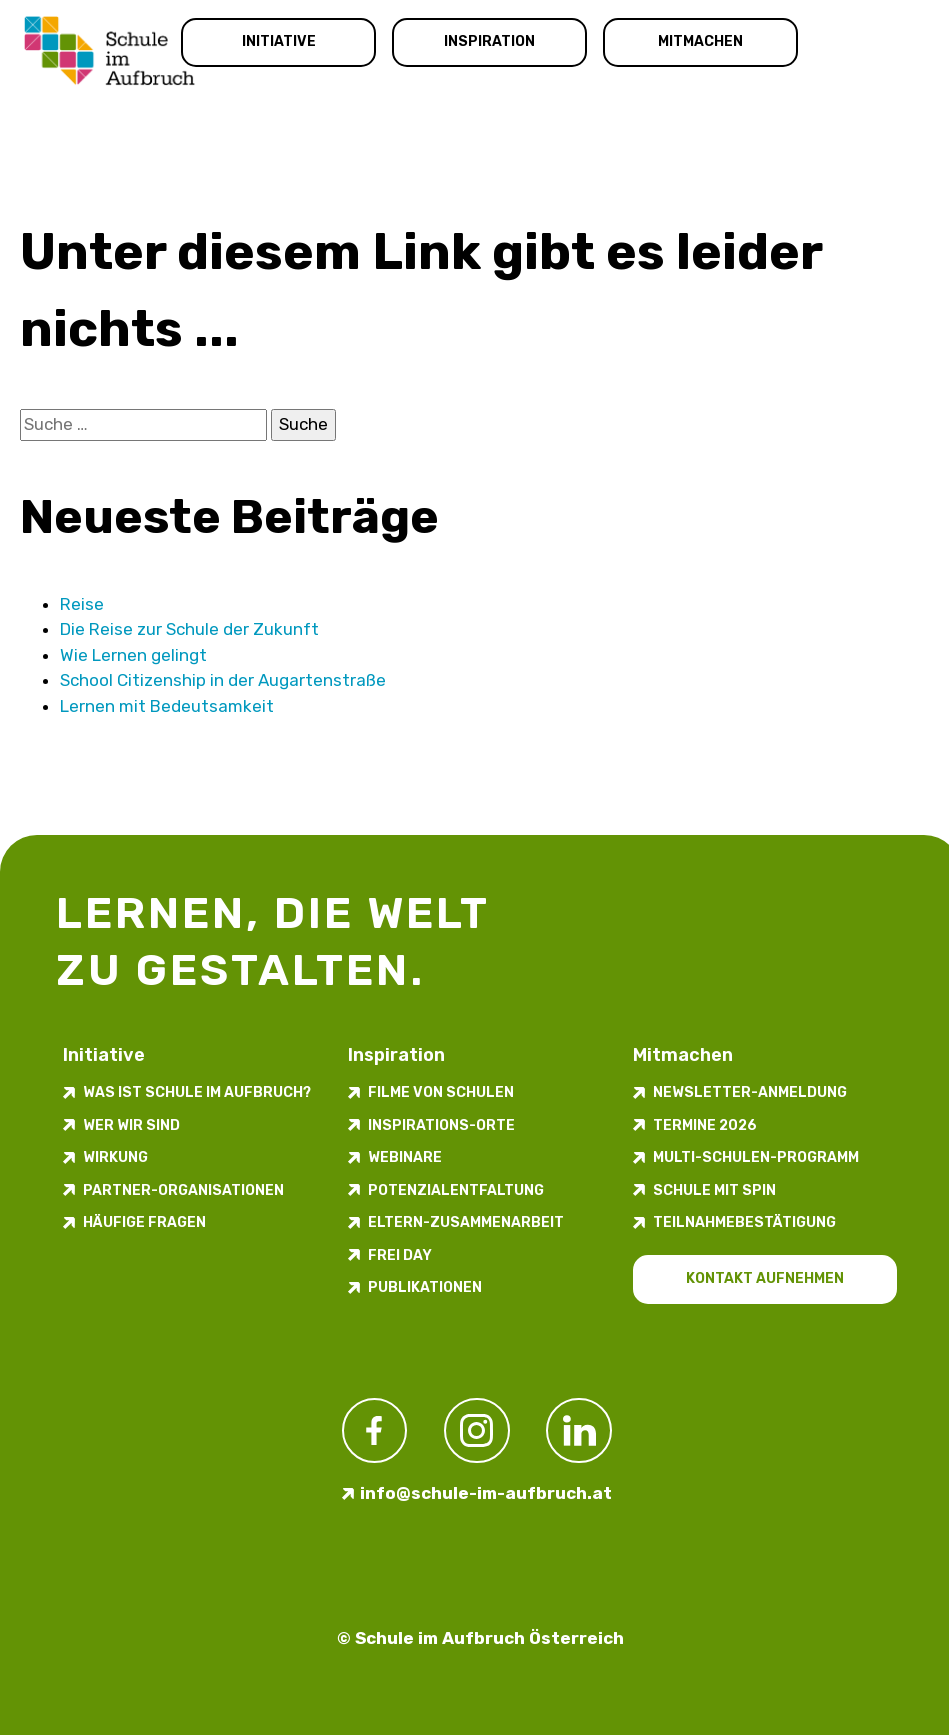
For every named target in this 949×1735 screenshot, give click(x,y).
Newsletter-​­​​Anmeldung (750, 1092)
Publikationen (425, 1287)
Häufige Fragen (144, 1222)
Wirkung (115, 1157)
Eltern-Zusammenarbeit (466, 1222)
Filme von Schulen (441, 1092)
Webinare (405, 1157)
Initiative (279, 41)
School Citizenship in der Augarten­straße (223, 680)
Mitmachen (700, 41)
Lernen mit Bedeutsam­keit (167, 706)
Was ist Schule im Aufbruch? (197, 1092)
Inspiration (489, 41)
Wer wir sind (131, 1125)
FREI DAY (400, 1255)
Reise (82, 604)
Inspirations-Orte (441, 1125)
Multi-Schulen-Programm (756, 1157)
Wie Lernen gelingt (133, 655)
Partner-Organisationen (183, 1190)
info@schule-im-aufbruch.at (486, 1493)
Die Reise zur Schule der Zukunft (189, 629)
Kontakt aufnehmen (765, 1278)
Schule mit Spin (714, 1190)
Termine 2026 (705, 1125)
